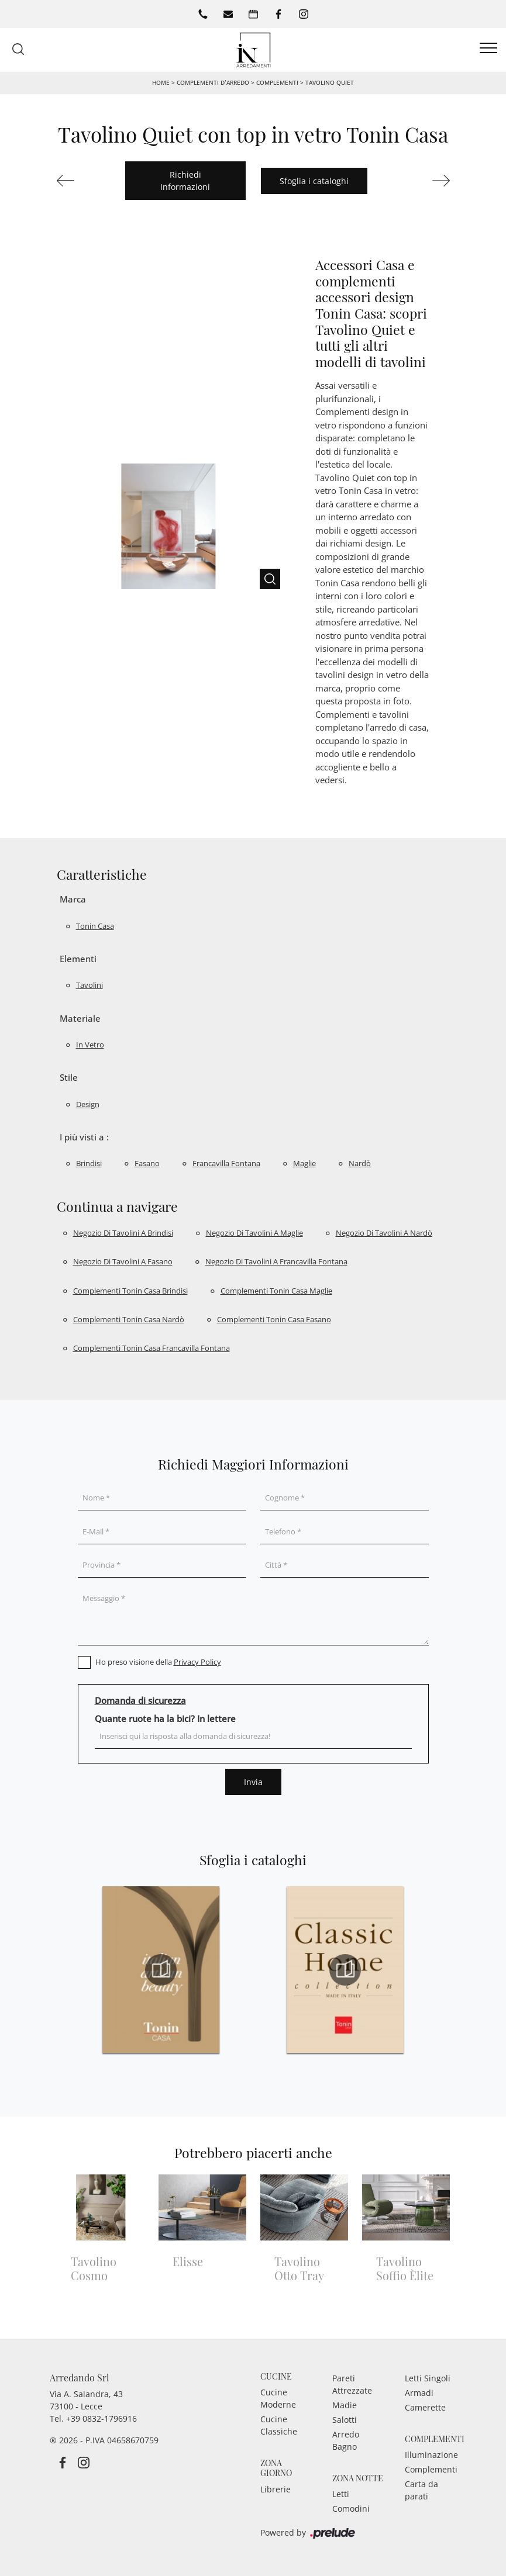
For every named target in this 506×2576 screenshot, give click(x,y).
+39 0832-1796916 (101, 2418)
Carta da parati (421, 2490)
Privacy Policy (197, 1662)
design (87, 1104)
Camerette (425, 2407)
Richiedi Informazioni (185, 180)
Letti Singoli (427, 2378)
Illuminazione (431, 2454)
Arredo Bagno (345, 2440)
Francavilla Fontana (226, 1163)
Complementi (277, 82)
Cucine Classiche (278, 2425)
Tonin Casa (95, 926)
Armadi (419, 2392)
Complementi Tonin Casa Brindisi (130, 1290)
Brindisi (89, 1163)
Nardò (360, 1163)
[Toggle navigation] (488, 48)
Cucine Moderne (278, 2398)
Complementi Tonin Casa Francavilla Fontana (151, 1348)
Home (161, 82)
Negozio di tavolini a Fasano (123, 1261)
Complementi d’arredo (213, 82)
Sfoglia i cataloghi (314, 180)
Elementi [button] (78, 958)
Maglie (304, 1163)
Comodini (351, 2508)
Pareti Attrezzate (352, 2384)
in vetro (90, 1044)
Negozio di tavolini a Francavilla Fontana (276, 1261)
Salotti (344, 2419)
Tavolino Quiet (329, 82)
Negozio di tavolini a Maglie (254, 1233)
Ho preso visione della (158, 1662)
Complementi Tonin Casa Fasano (274, 1319)
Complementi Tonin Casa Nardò (128, 1319)
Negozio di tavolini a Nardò (384, 1233)
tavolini (89, 985)
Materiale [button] (80, 1018)
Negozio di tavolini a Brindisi (123, 1233)
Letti (340, 2493)
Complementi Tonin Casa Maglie (276, 1290)
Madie (344, 2405)
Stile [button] (69, 1077)
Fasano (147, 1163)
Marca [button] (73, 899)
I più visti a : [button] (84, 1137)
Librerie (275, 2489)
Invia (253, 1781)
